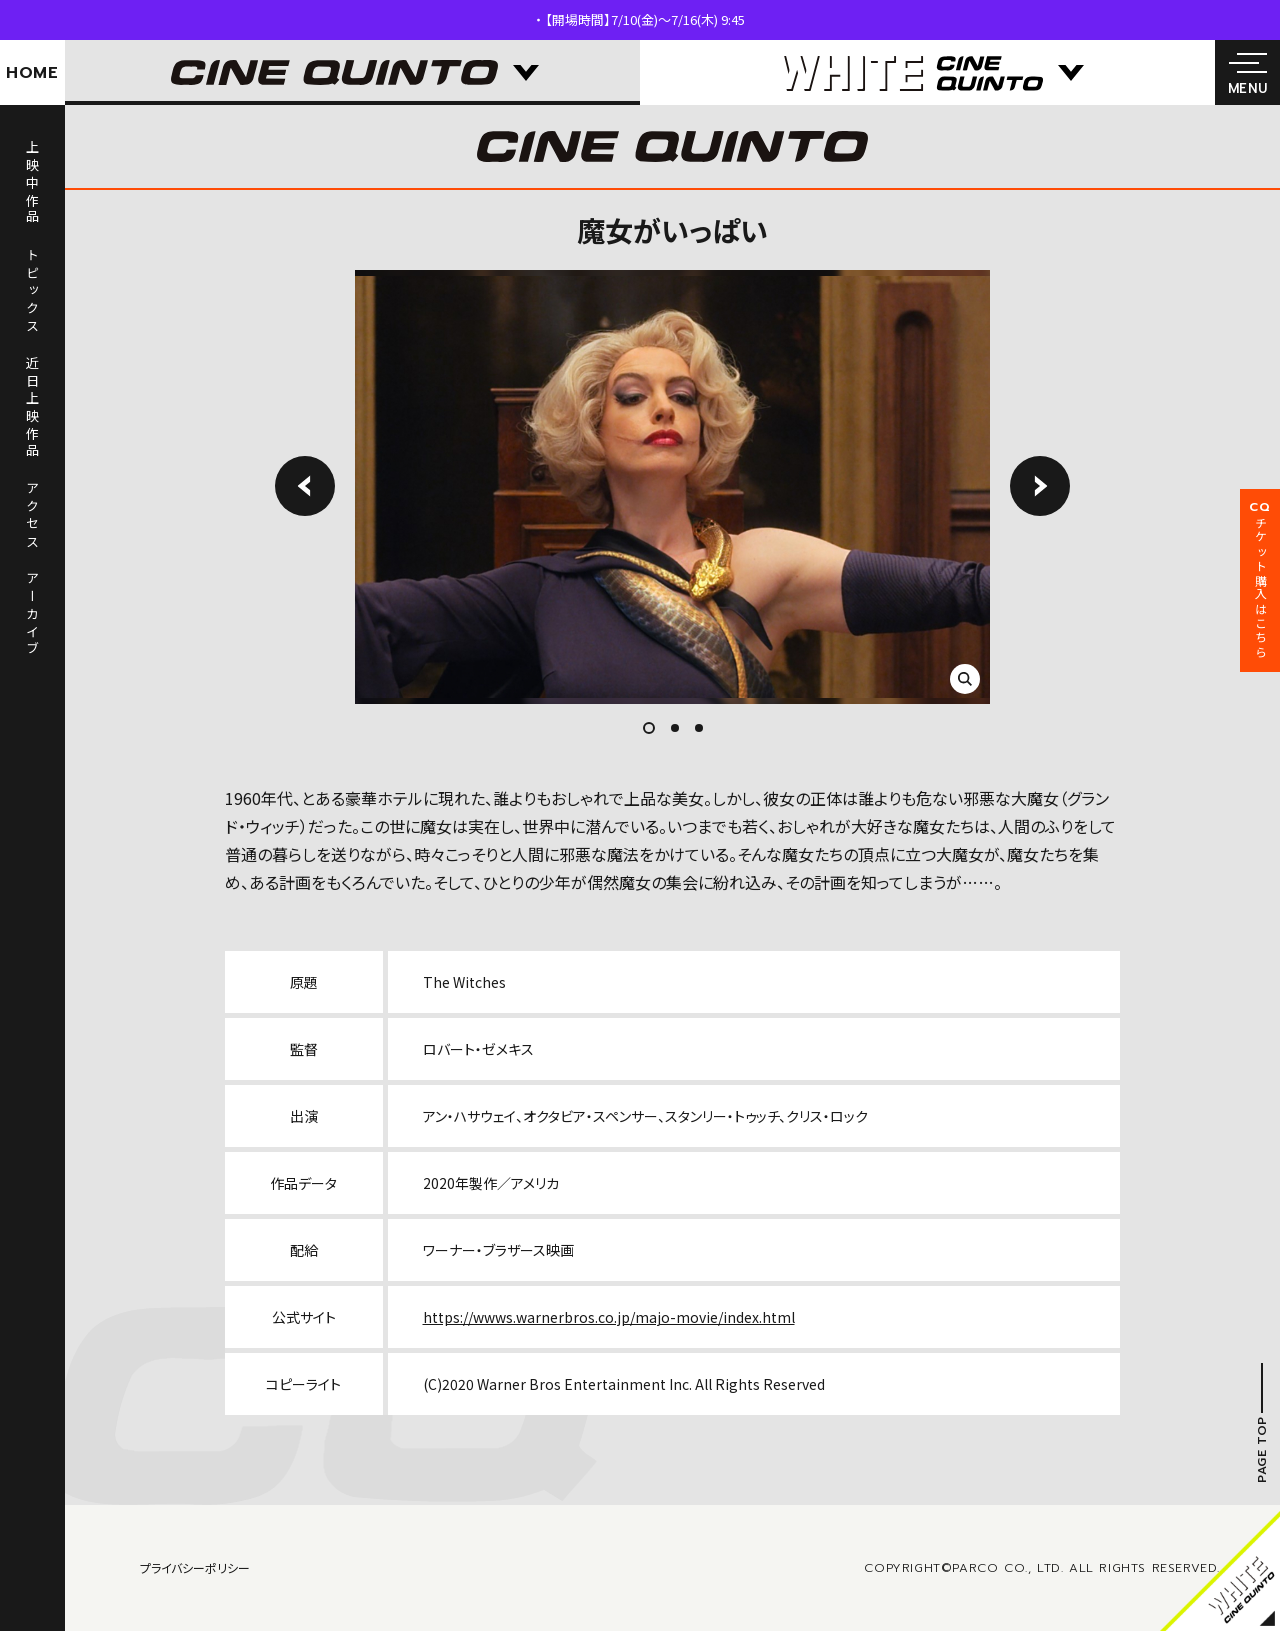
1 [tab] (654, 728)
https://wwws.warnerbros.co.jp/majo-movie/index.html (609, 1317)
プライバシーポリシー (195, 1567)
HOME (32, 73)
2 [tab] (675, 728)
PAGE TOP (1262, 1449)
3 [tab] (699, 728)
